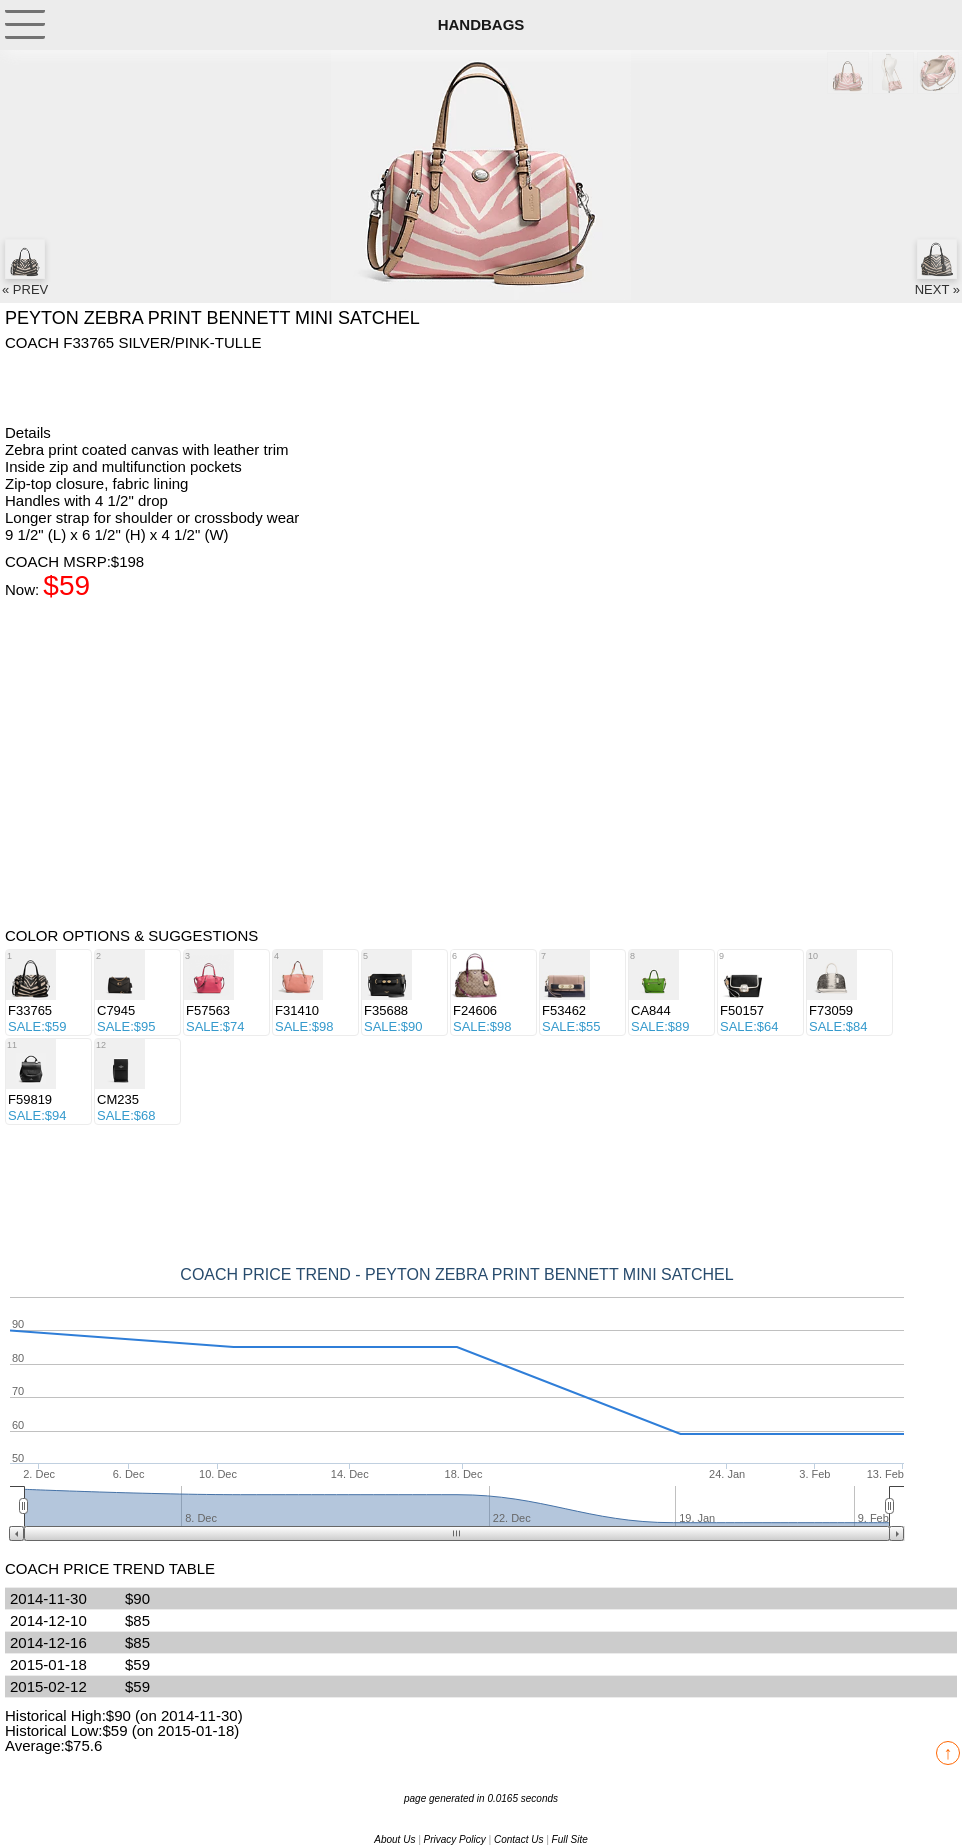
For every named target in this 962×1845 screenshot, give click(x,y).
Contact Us (518, 1839)
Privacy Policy (455, 1839)
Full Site (570, 1839)
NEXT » (937, 268)
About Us (394, 1839)
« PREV (25, 268)
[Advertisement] (165, 386)
